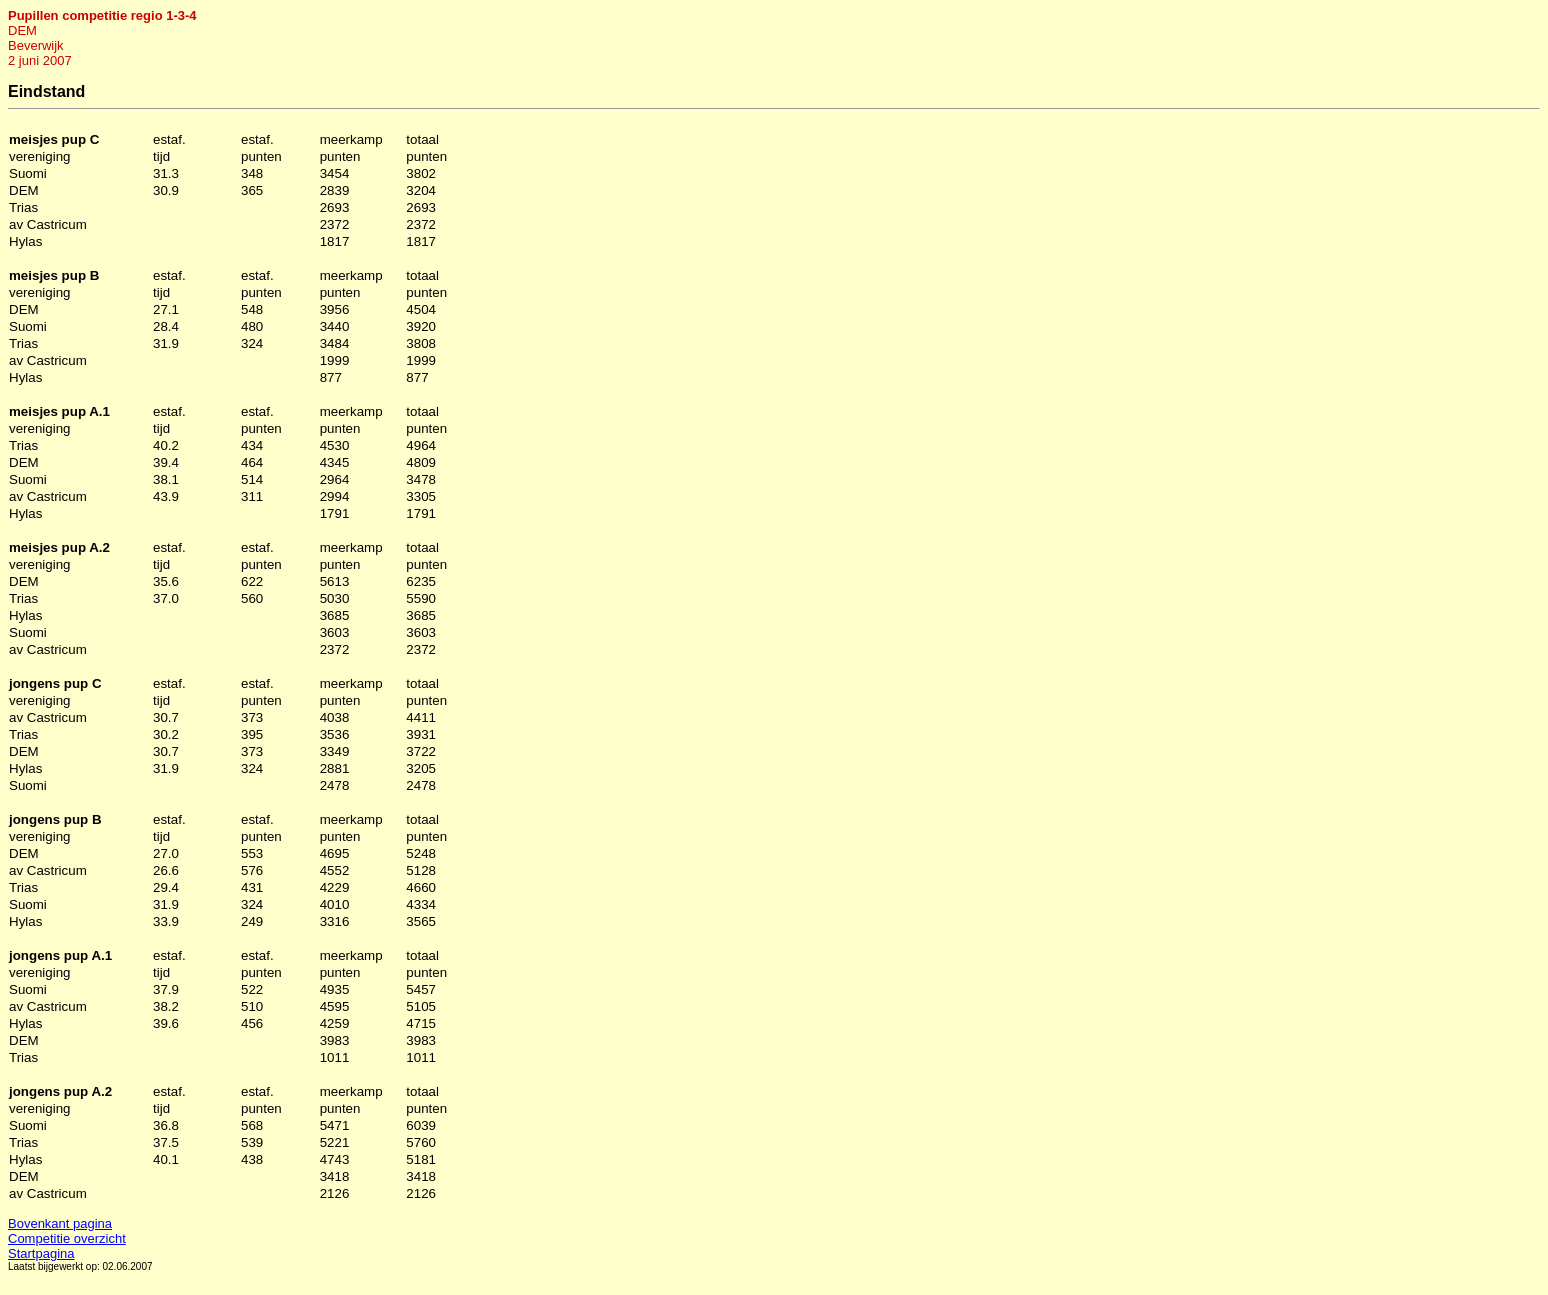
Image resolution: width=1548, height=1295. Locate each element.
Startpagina (41, 1253)
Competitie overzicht (67, 1238)
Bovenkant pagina (60, 1223)
